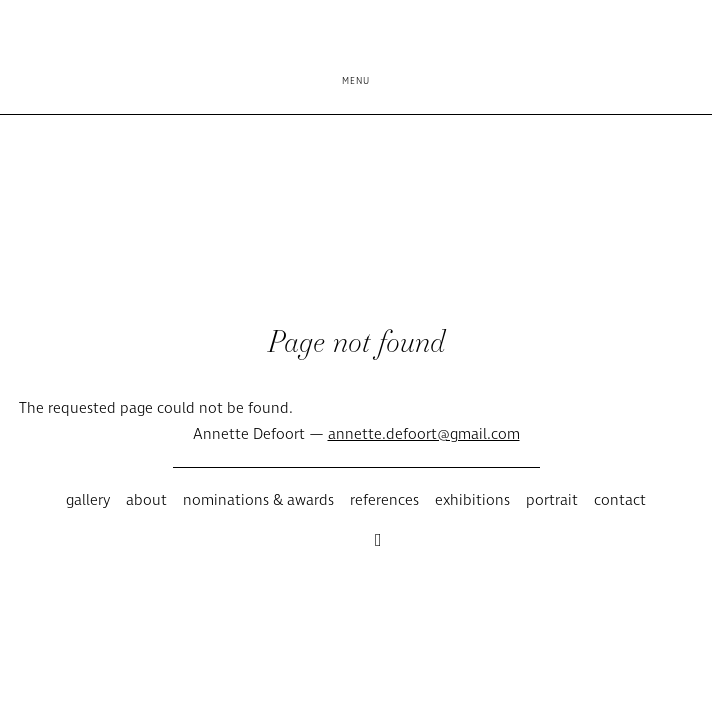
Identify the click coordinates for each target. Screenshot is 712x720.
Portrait (552, 500)
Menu (356, 81)
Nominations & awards (258, 500)
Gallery (88, 500)
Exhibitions (472, 500)
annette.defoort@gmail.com (424, 434)
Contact (620, 500)
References (384, 500)
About (146, 500)
